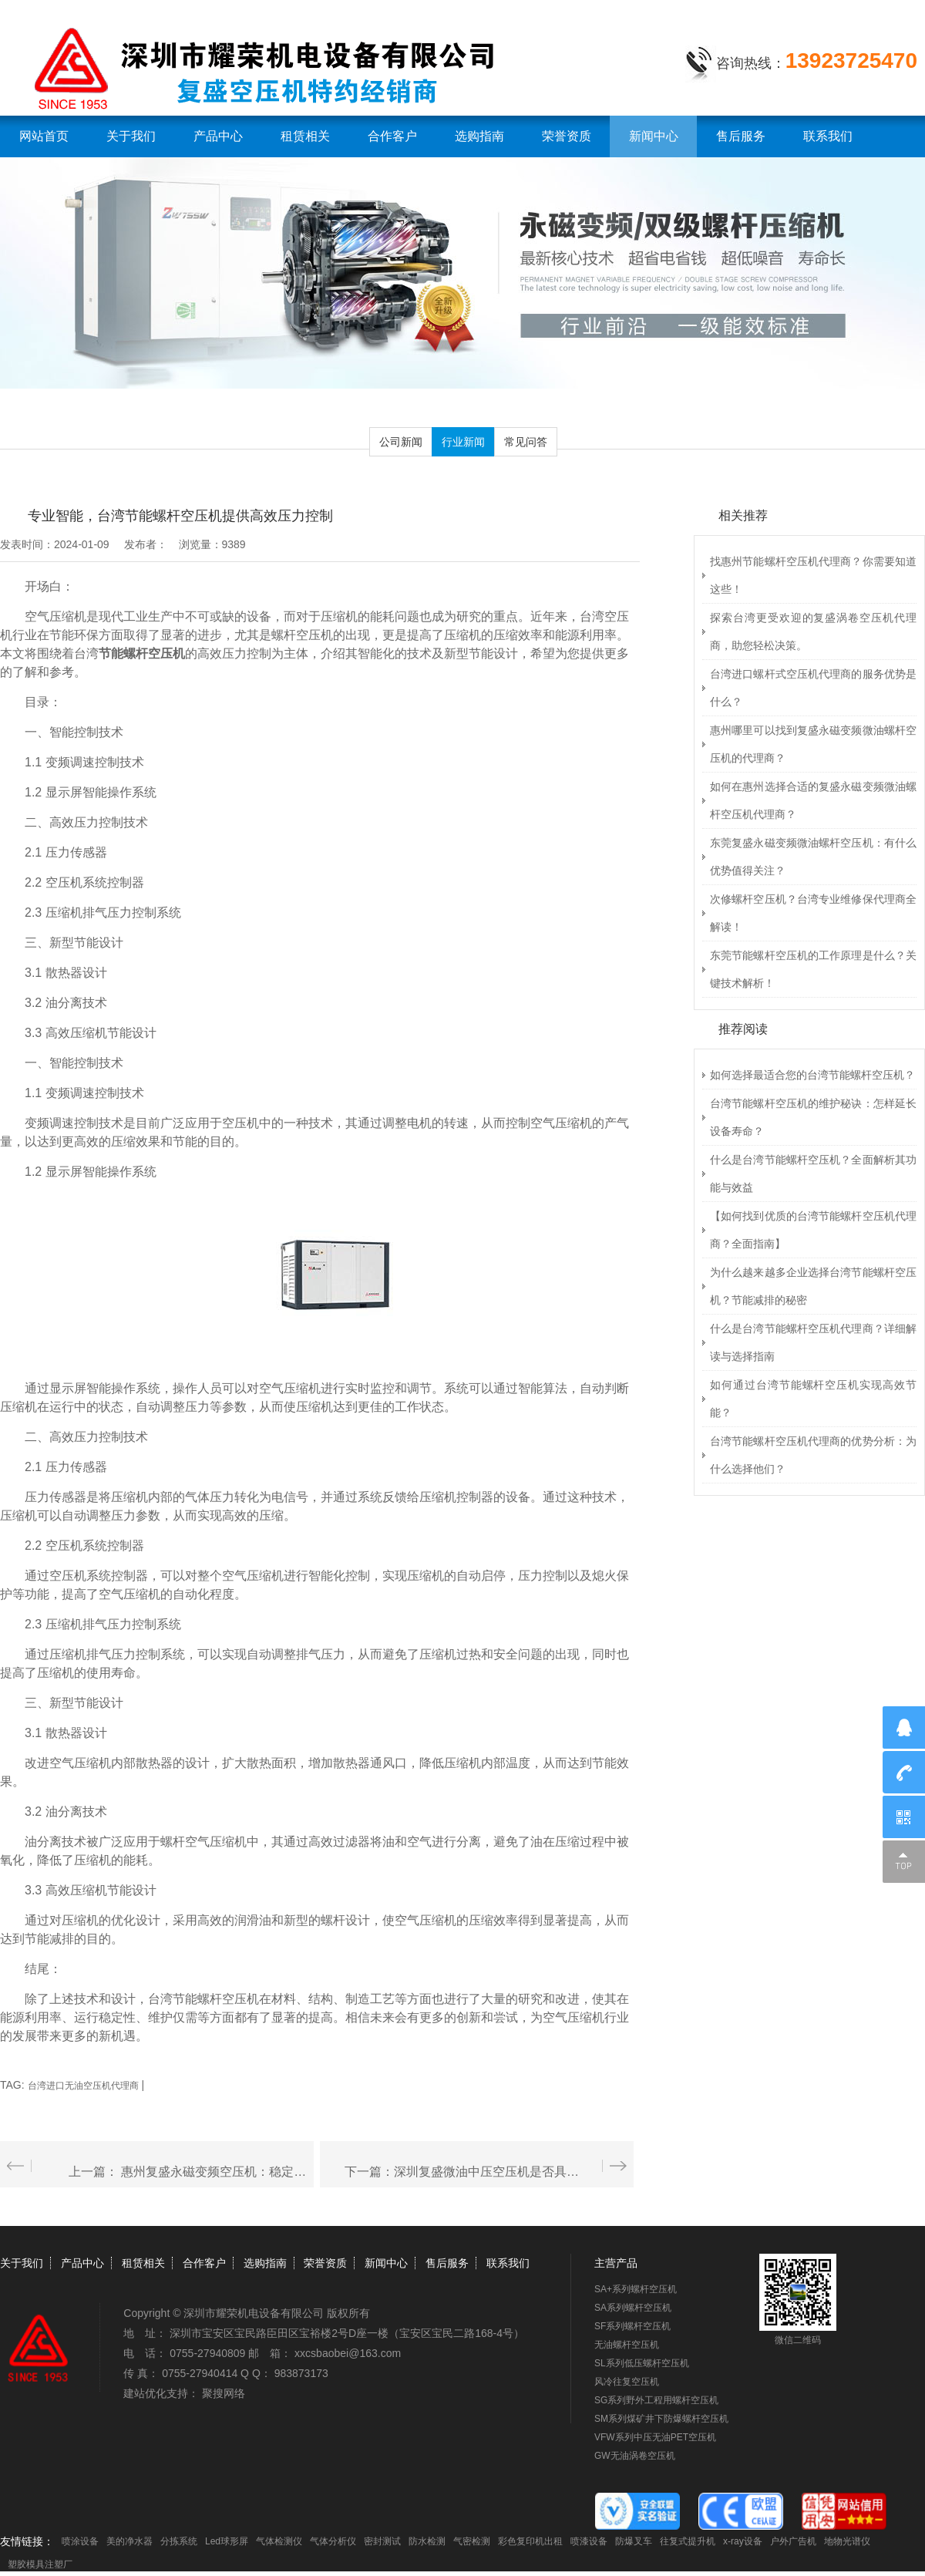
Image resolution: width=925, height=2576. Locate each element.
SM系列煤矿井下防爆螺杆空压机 (661, 2418)
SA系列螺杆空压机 (632, 2307)
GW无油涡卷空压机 (634, 2455)
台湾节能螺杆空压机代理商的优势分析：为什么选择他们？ (813, 1455)
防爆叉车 (633, 2541)
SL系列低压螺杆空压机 (641, 2363)
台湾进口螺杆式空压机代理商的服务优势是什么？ (813, 688)
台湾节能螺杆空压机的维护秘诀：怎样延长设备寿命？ (813, 1117)
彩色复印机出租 (530, 2541)
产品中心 (218, 136)
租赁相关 (305, 136)
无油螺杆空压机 (626, 2344)
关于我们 (131, 136)
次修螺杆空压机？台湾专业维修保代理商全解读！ (813, 913)
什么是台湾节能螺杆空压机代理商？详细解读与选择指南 (813, 1342)
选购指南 (479, 136)
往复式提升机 (687, 2541)
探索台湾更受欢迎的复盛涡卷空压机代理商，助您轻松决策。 (813, 631)
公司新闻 (400, 442)
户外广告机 (793, 2541)
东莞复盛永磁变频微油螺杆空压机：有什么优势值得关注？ (813, 857)
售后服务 (740, 136)
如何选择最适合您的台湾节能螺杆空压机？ (812, 1075)
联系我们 (828, 136)
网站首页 (44, 136)
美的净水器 (129, 2541)
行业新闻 (463, 442)
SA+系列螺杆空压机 (635, 2289)
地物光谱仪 (847, 2541)
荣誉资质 (566, 136)
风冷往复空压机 (626, 2381)
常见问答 (525, 442)
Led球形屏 (226, 2541)
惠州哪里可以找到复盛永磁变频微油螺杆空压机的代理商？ (813, 744)
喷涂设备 (80, 2541)
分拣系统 (178, 2541)
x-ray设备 (742, 2541)
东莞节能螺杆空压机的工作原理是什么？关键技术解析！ (813, 969)
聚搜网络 (223, 2393)
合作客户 (392, 136)
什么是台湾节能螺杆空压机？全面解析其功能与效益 (813, 1173)
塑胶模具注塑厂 (40, 2564)
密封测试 (382, 2541)
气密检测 (471, 2541)
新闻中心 (653, 136)
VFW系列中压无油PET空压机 (655, 2437)
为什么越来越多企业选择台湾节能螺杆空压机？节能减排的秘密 (813, 1286)
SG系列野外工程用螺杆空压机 (656, 2400)
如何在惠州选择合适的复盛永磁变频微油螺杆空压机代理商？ (813, 800)
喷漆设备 (588, 2541)
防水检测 (427, 2541)
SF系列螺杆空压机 (632, 2326)
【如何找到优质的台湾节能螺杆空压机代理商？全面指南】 (813, 1230)
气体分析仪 (333, 2541)
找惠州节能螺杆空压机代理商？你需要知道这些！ (813, 575)
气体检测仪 (279, 2541)
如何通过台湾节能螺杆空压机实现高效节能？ (813, 1399)
